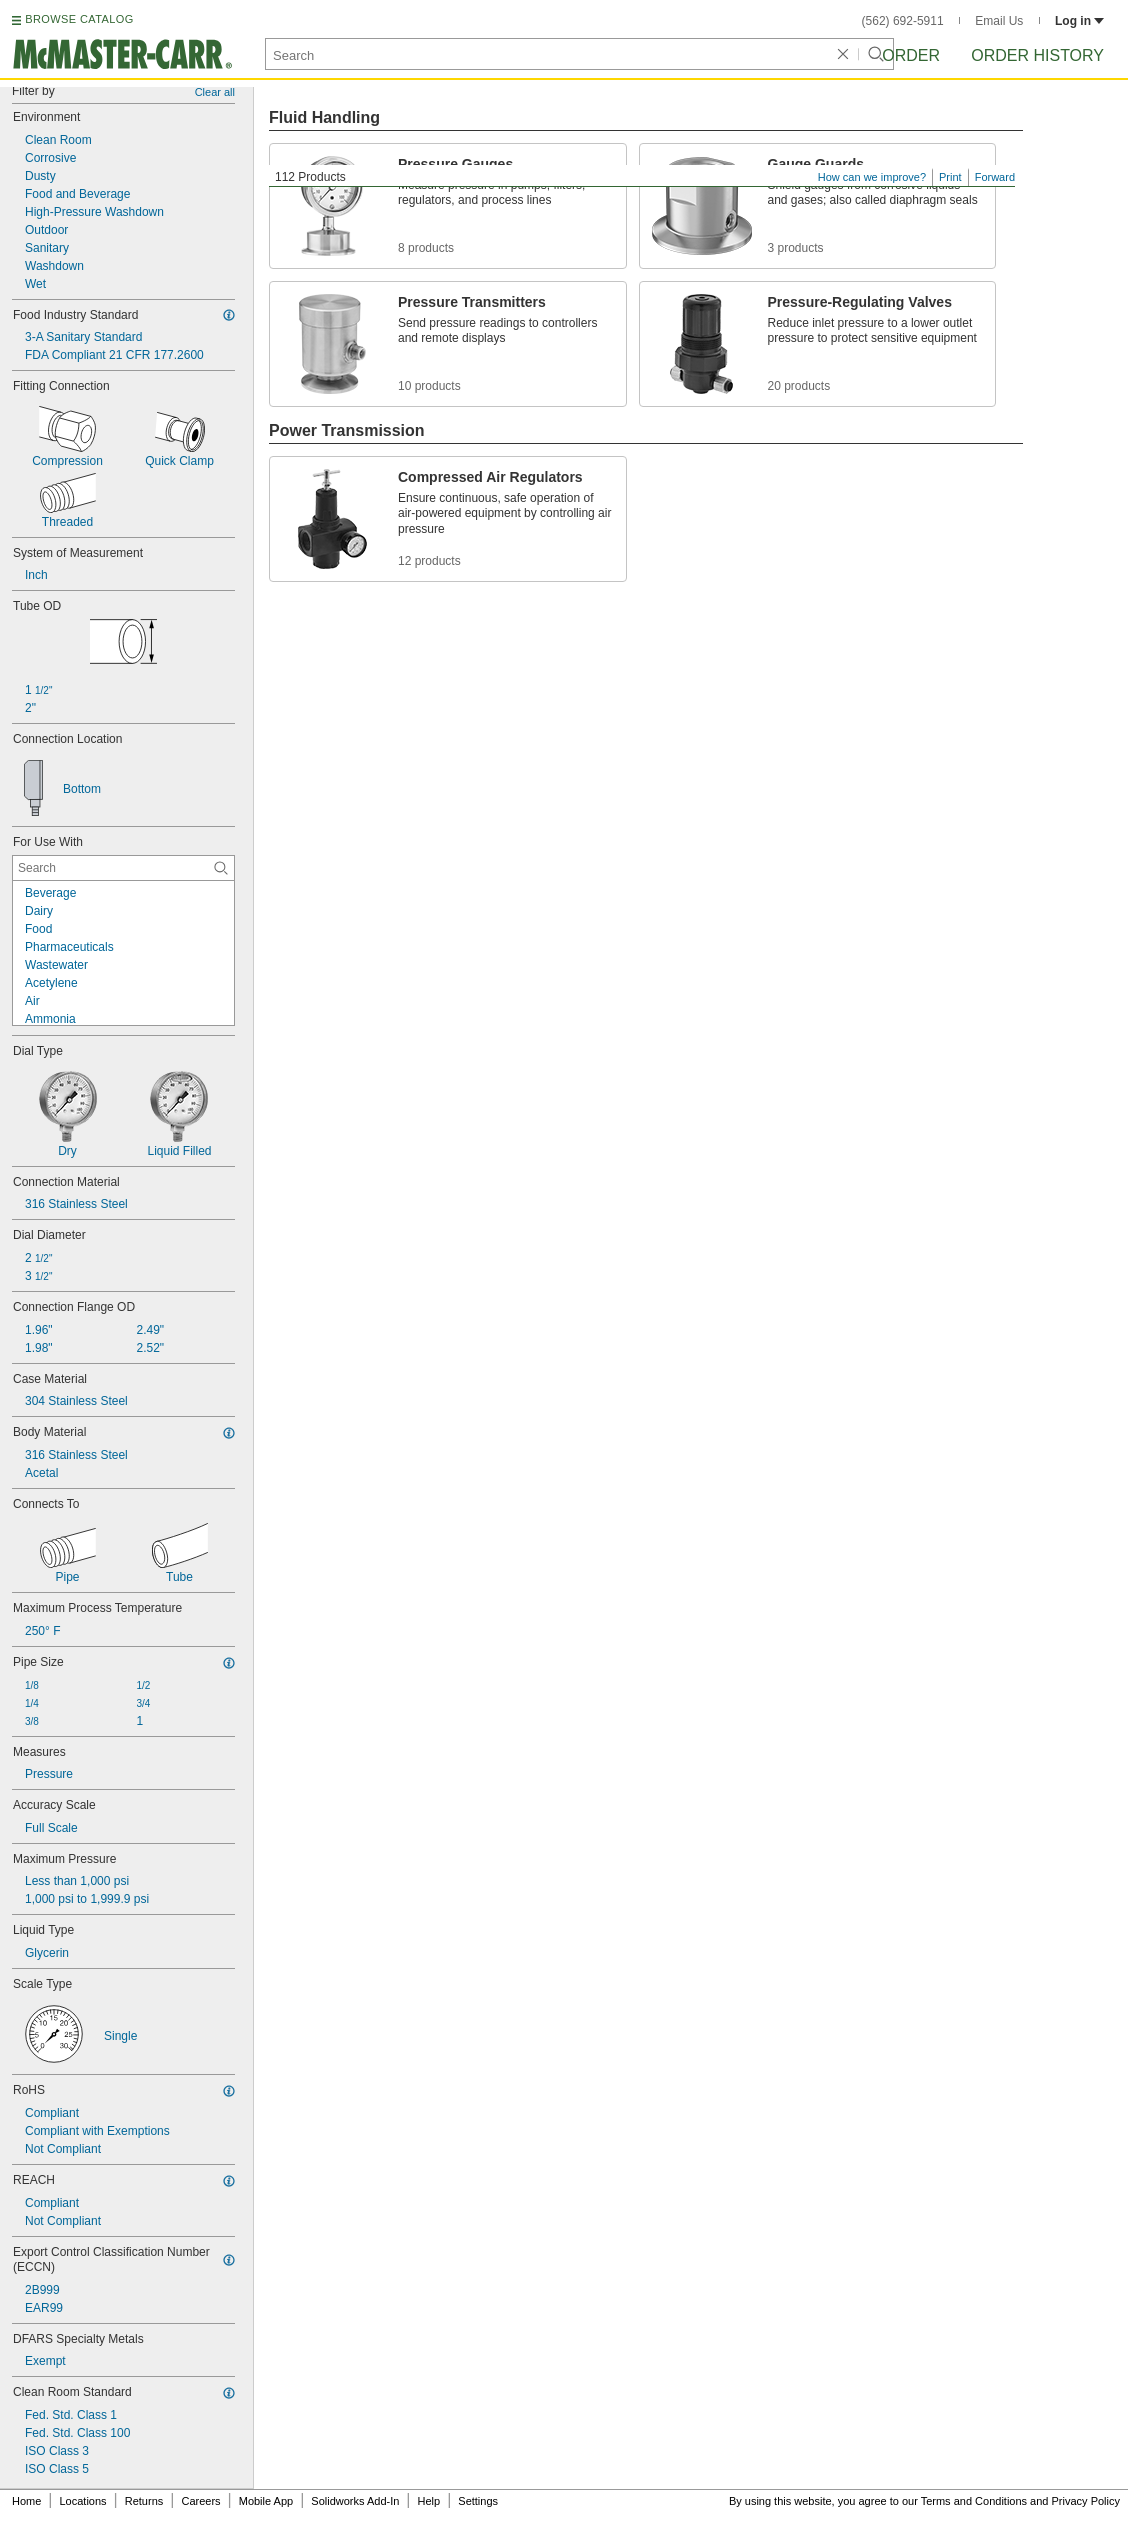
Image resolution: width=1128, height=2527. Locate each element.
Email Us (999, 21)
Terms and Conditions (974, 2501)
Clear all (215, 92)
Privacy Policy (1086, 2501)
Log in (1079, 21)
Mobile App (266, 2501)
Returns (144, 2501)
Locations (83, 2501)
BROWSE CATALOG (79, 19)
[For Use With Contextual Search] (123, 868)
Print (950, 177)
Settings (478, 2501)
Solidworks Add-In (355, 2501)
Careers (200, 2501)
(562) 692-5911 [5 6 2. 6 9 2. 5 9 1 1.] (903, 21)
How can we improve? (872, 177)
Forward (995, 177)
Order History (1037, 55)
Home (26, 2501)
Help (429, 2501)
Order (911, 55)
